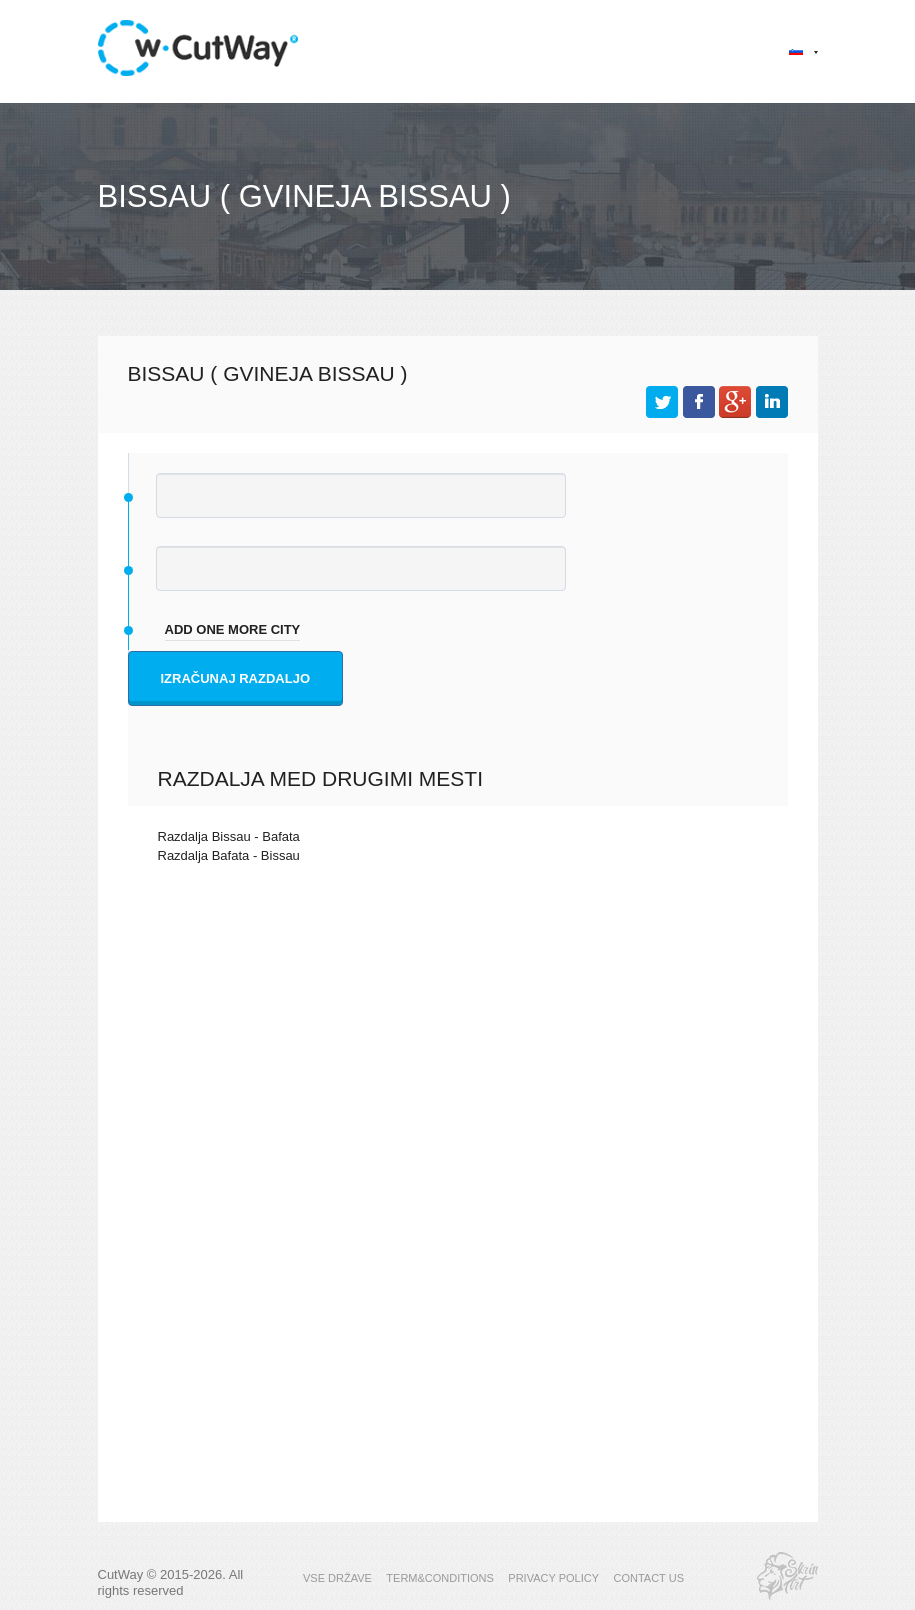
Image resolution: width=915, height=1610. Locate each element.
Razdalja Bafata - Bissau (229, 855)
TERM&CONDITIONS (440, 1578)
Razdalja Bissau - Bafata (229, 836)
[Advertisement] (458, 1053)
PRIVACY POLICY (553, 1578)
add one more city (233, 629)
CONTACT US (648, 1578)
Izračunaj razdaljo (236, 678)
